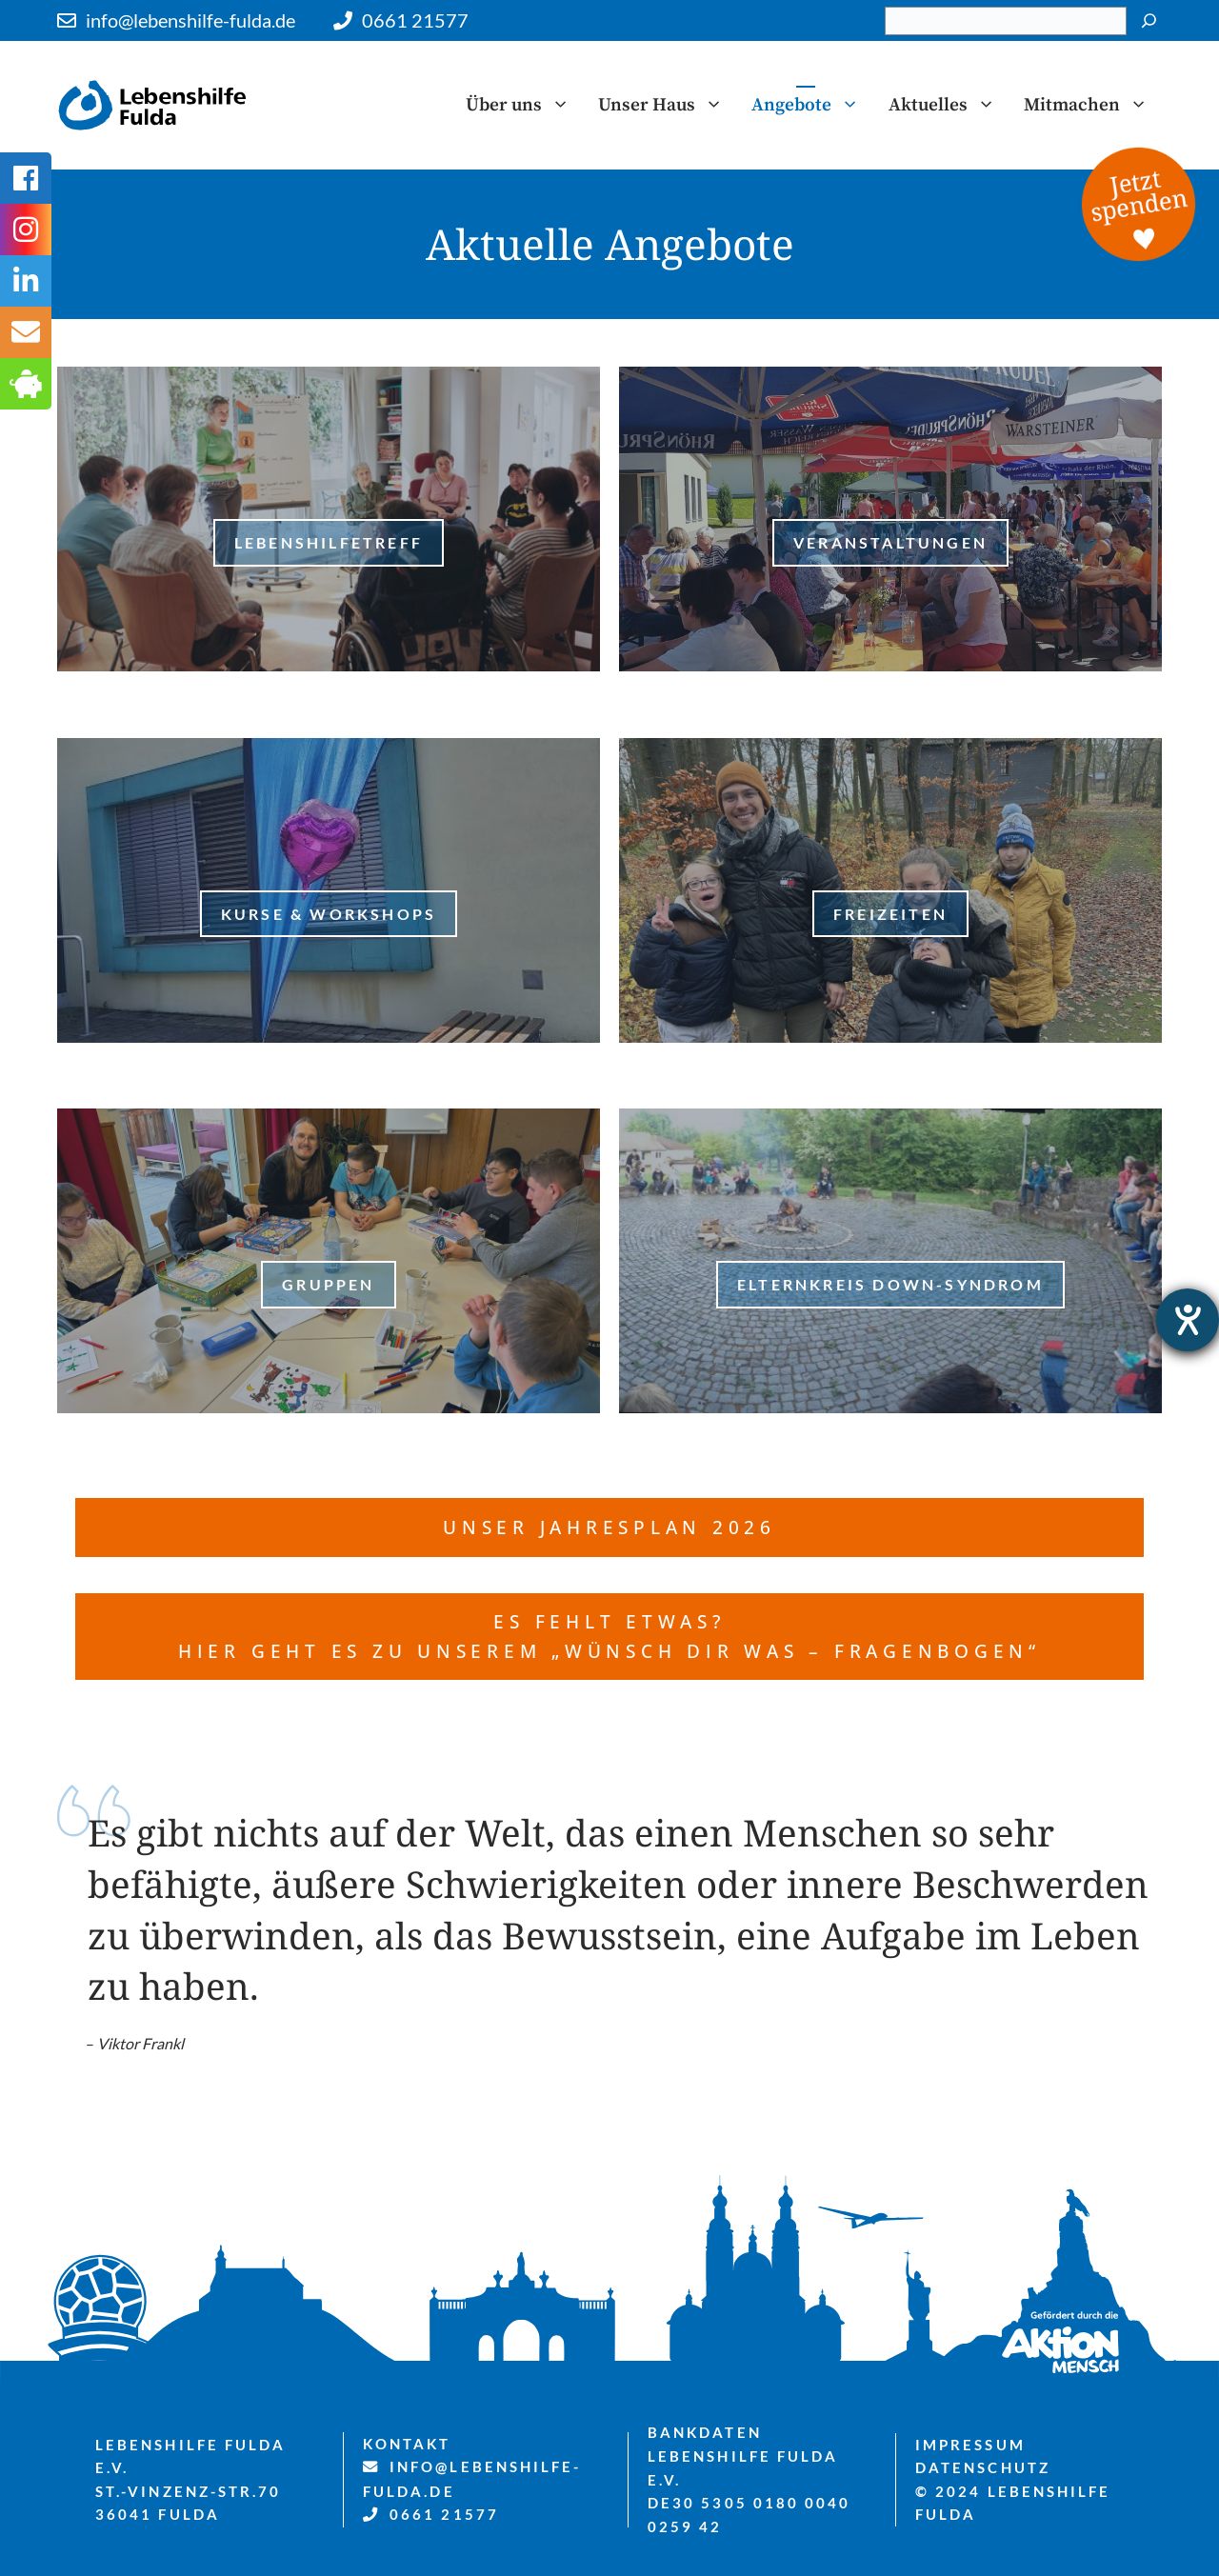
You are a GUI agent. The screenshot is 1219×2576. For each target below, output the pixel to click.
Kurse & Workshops (328, 914)
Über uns (525, 104)
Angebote (812, 104)
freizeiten (890, 914)
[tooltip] (25, 332)
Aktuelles (949, 104)
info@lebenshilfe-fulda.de (190, 20)
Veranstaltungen (890, 542)
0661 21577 (415, 20)
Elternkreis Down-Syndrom (890, 1284)
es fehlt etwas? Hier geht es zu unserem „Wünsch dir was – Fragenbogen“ (609, 1636)
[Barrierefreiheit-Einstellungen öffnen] (1187, 1319)
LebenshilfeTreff (328, 542)
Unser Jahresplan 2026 (609, 1527)
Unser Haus (667, 104)
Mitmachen (1093, 104)
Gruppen (328, 1284)
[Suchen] (1149, 21)
